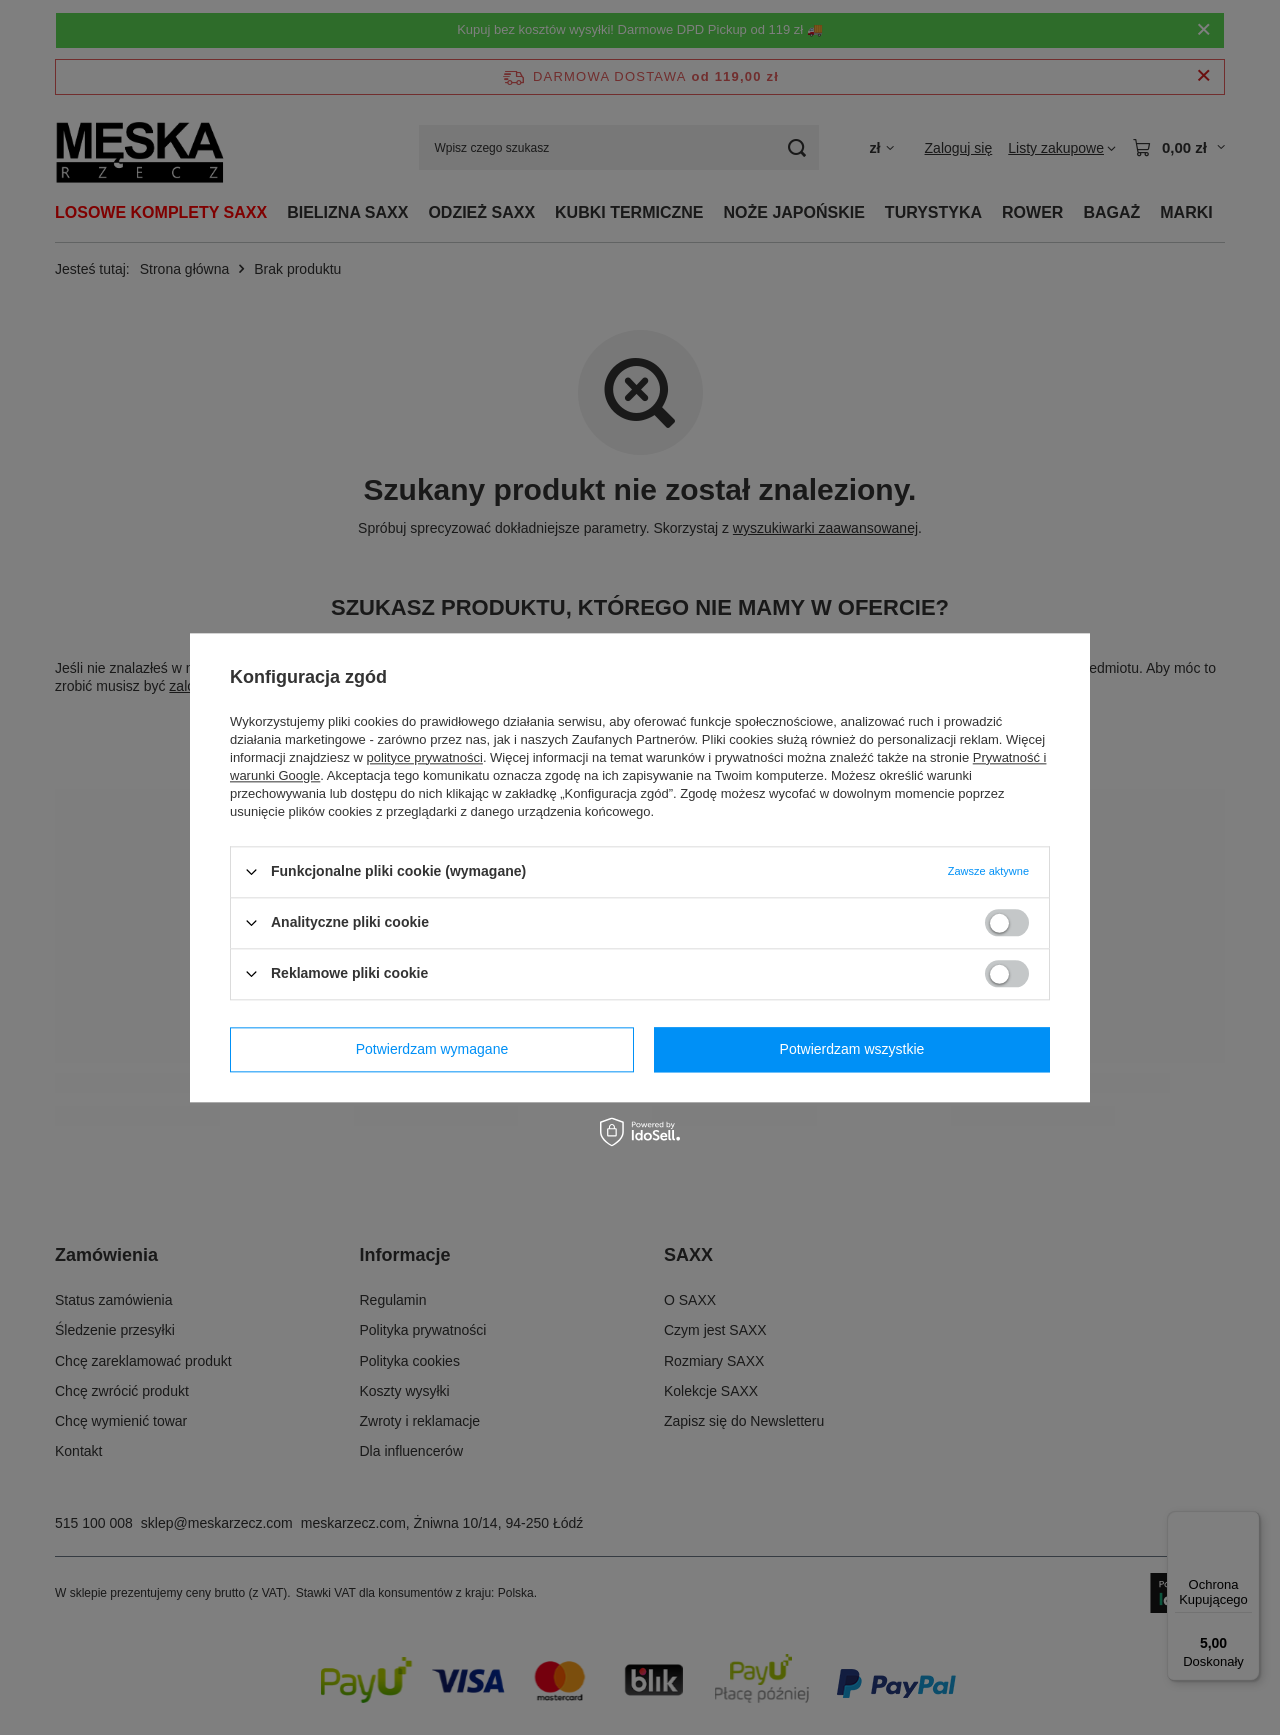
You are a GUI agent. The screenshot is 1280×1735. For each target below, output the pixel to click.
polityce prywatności (425, 757)
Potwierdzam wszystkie (852, 1049)
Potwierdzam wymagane (432, 1049)
